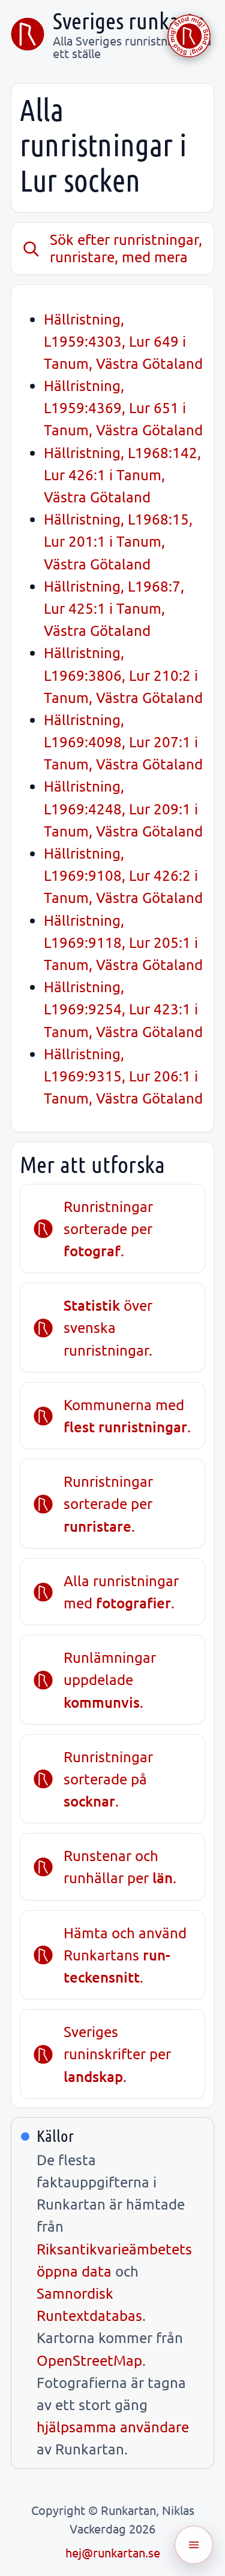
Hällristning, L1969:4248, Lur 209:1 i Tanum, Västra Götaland (123, 808)
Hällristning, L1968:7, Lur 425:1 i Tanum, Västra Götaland (114, 608)
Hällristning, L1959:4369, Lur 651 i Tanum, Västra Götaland (123, 407)
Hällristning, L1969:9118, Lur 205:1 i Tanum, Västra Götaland (123, 942)
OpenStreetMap (89, 2360)
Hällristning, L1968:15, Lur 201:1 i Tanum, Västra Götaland (118, 541)
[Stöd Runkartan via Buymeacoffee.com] (189, 36)
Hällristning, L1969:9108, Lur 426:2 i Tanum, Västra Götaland (123, 875)
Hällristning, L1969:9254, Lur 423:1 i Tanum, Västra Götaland (123, 1009)
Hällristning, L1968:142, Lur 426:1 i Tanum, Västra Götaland (122, 474)
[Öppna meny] (194, 2545)
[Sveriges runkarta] (27, 34)
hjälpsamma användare (113, 2426)
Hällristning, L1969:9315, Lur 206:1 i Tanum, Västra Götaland (123, 1076)
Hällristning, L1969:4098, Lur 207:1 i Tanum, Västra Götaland (123, 741)
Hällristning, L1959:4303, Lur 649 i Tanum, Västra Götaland (123, 341)
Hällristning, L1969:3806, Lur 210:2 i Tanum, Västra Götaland (123, 674)
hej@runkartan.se (112, 2552)
